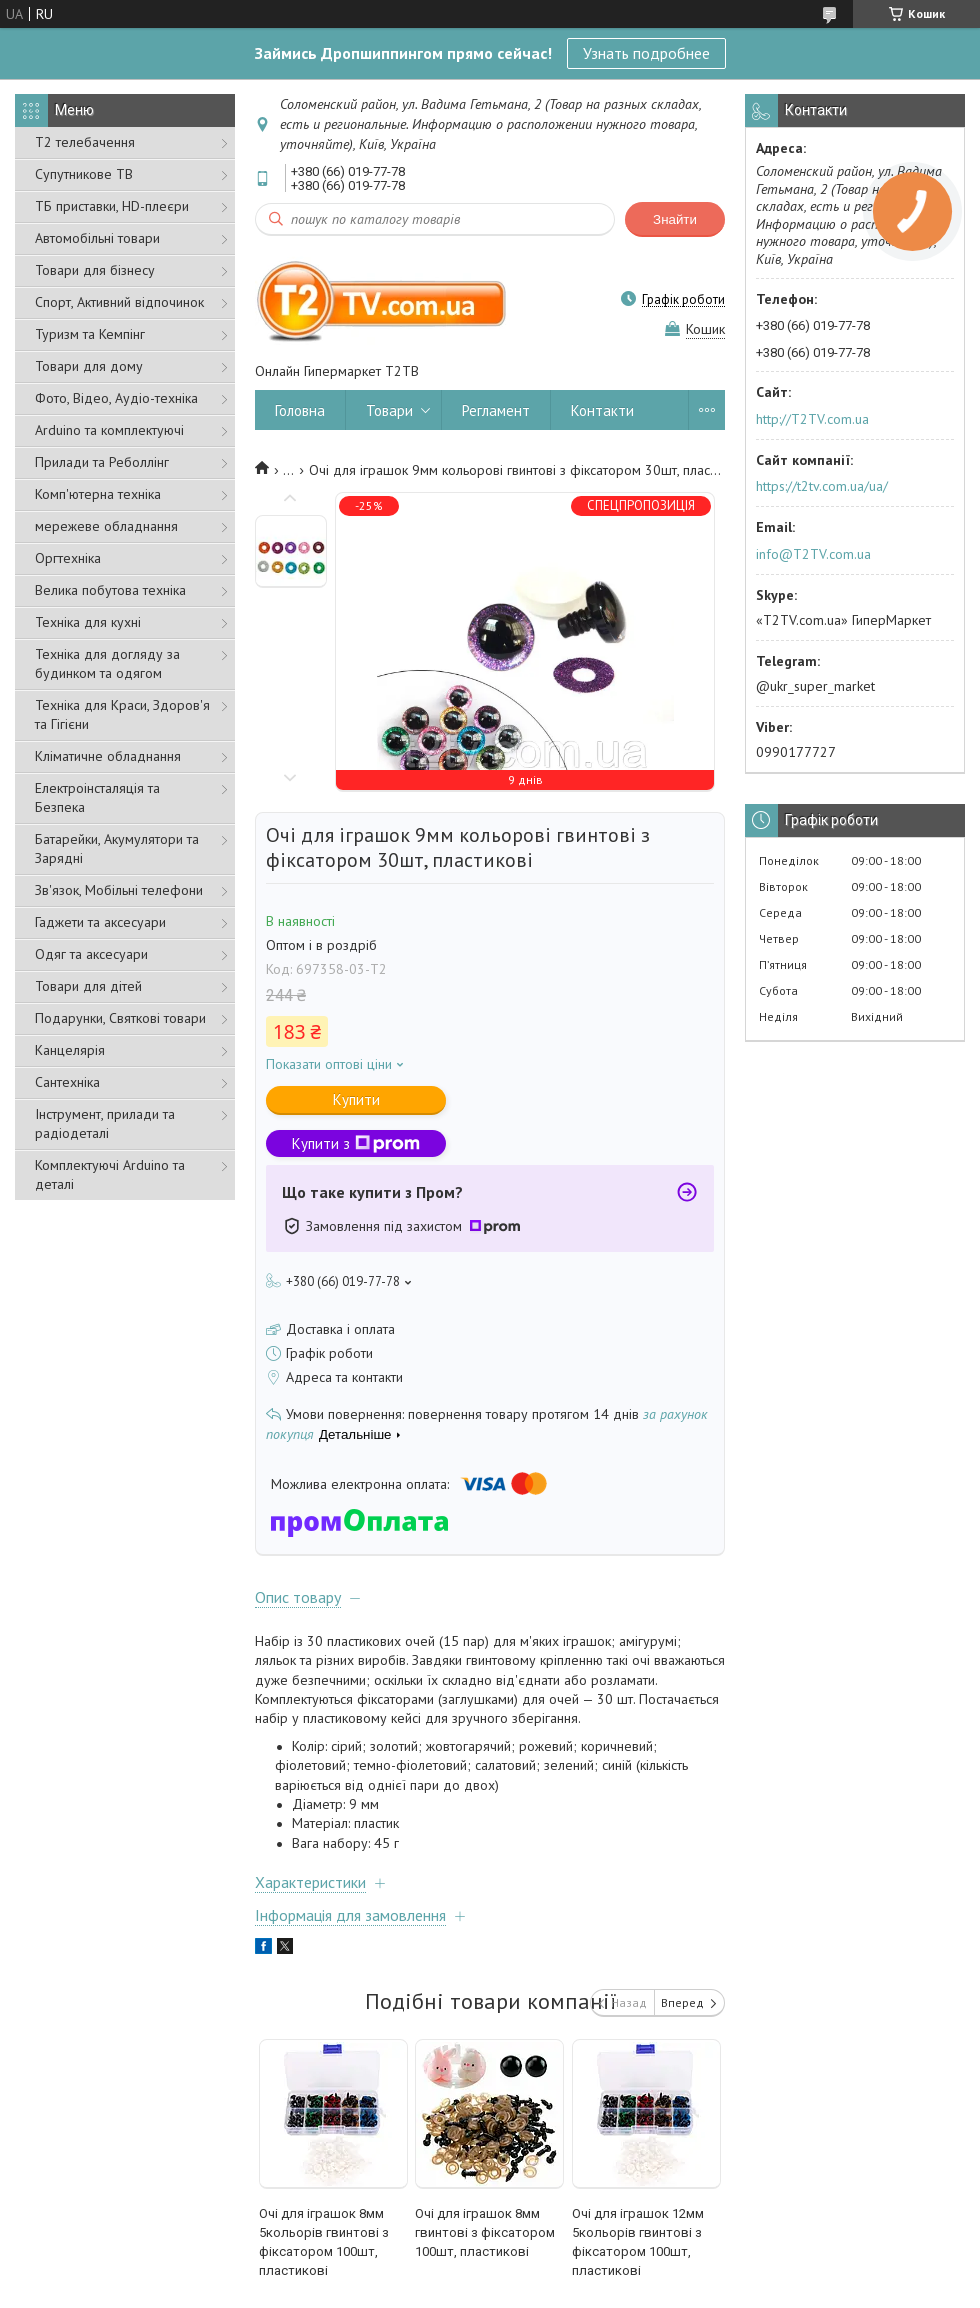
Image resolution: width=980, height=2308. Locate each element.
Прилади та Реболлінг (102, 462)
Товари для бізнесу (95, 270)
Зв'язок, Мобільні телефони (119, 890)
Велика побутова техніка (110, 590)
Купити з (356, 1143)
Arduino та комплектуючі (109, 430)
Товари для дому (89, 366)
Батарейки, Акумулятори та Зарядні (117, 848)
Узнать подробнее (646, 53)
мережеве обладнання (106, 526)
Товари (389, 410)
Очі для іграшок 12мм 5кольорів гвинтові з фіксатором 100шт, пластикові (638, 2242)
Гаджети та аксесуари (100, 922)
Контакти (602, 410)
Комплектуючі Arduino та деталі (110, 1174)
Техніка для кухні (88, 622)
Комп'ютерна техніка (98, 494)
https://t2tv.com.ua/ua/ (822, 486)
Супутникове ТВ (84, 174)
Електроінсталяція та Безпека (97, 797)
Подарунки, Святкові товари (120, 1018)
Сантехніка (67, 1082)
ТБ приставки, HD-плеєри (112, 206)
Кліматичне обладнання (108, 756)
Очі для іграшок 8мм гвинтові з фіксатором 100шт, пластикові (485, 2232)
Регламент (496, 410)
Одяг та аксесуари (91, 954)
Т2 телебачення (85, 142)
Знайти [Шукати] (675, 219)
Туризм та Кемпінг (90, 334)
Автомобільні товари (97, 238)
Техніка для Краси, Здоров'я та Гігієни (122, 714)
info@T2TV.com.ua (813, 554)
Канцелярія (70, 1050)
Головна (300, 410)
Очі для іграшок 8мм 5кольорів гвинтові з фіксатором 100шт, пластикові (324, 2242)
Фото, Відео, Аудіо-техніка (116, 398)
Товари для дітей (88, 986)
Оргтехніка (68, 558)
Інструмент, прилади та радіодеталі (105, 1123)
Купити (356, 1099)
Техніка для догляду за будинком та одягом (107, 663)
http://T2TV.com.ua (812, 419)
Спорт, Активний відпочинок (119, 302)
